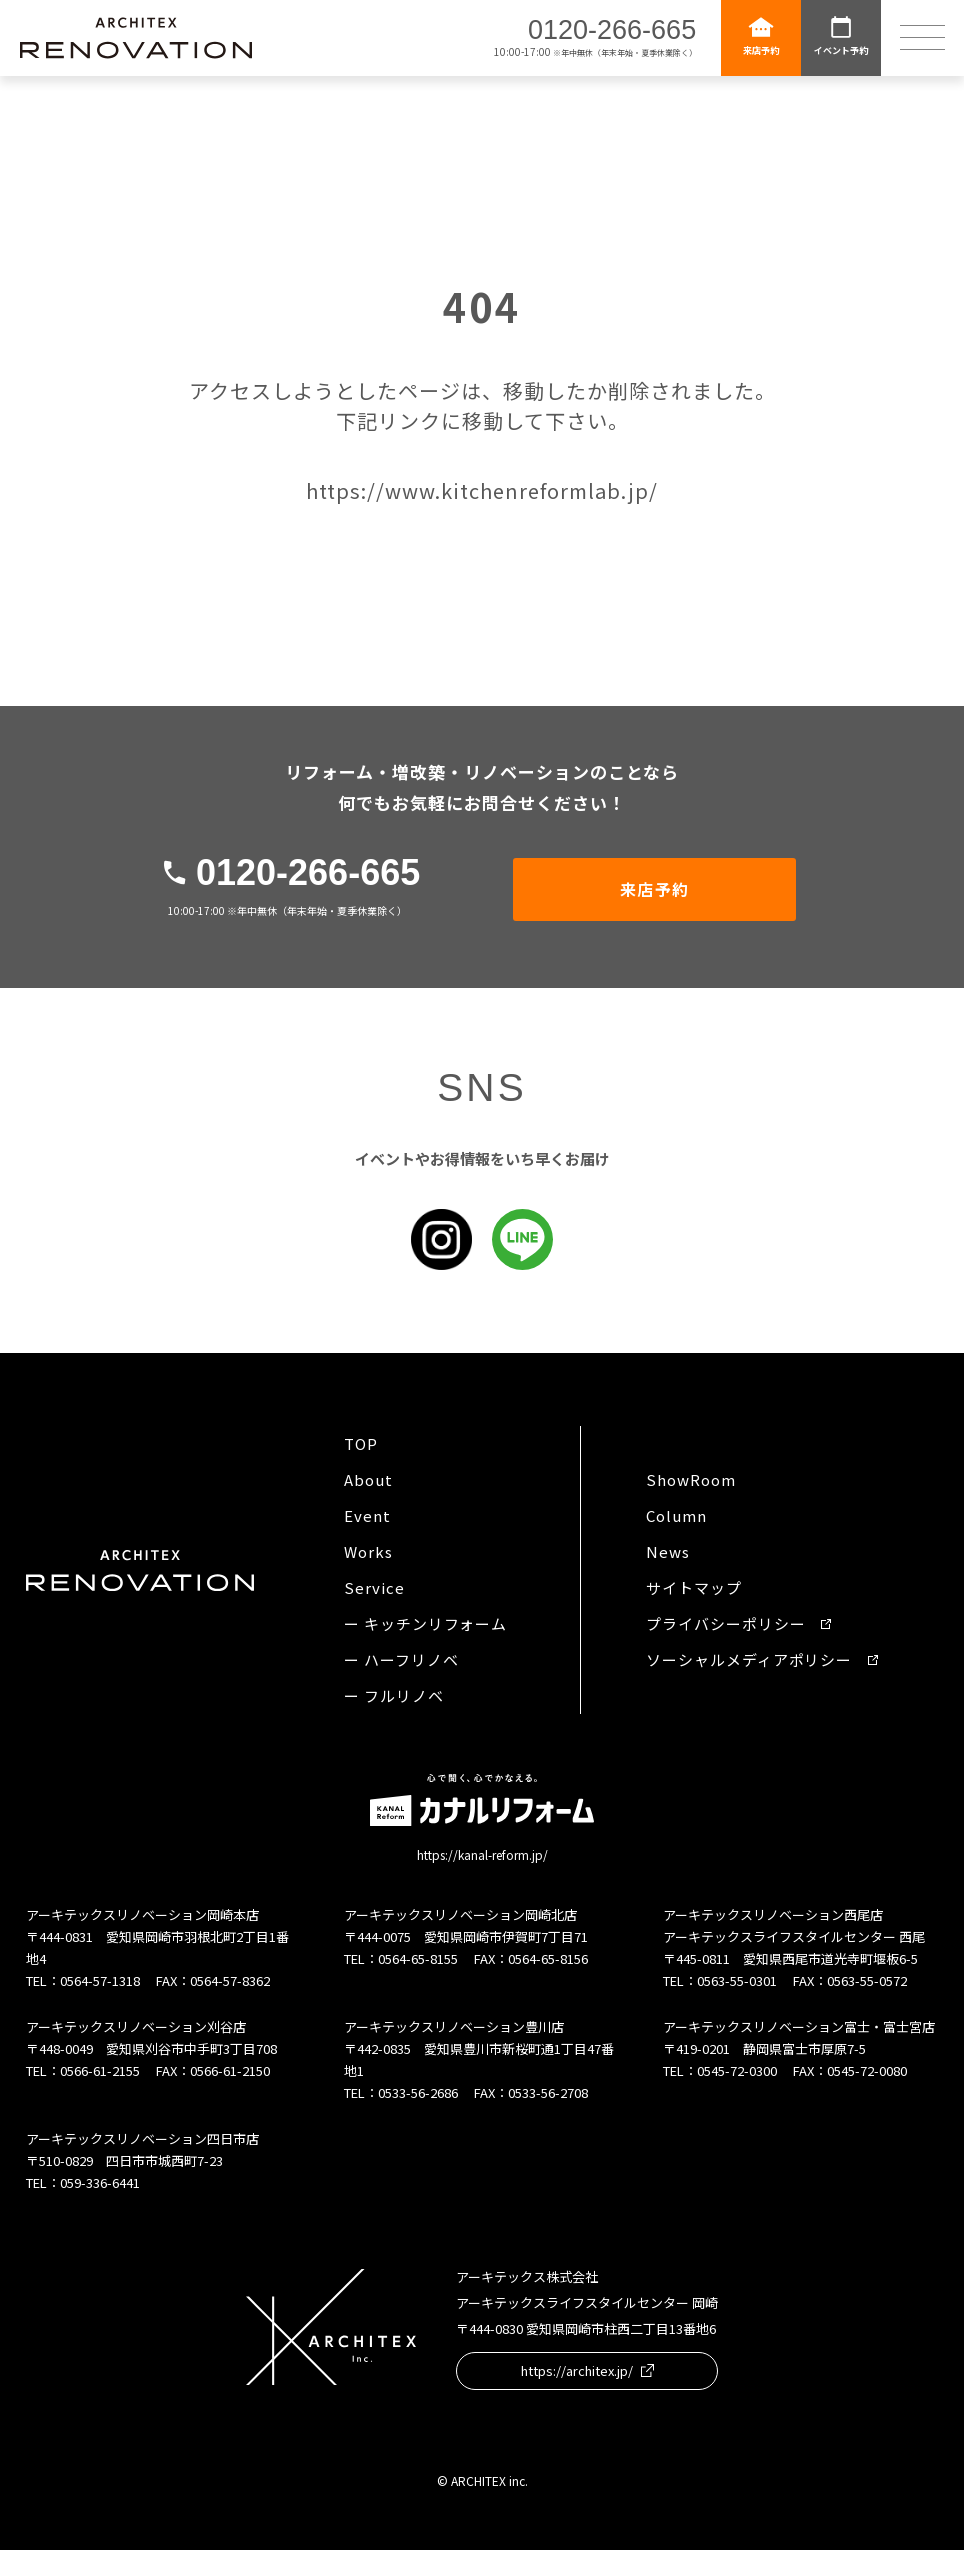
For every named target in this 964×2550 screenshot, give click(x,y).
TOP (361, 1443)
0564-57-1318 (100, 1980)
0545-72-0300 (737, 2070)
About (368, 1479)
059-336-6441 (100, 2182)
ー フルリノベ (393, 1695)
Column (676, 1515)
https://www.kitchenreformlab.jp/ (482, 490)
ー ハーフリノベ (401, 1659)
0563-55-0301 (737, 1980)
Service (374, 1587)
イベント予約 (841, 35)
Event (367, 1515)
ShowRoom (690, 1479)
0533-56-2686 (418, 2092)
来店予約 (761, 35)
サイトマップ (693, 1587)
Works (368, 1551)
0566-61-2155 (100, 2070)
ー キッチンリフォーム (425, 1623)
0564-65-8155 (418, 1958)
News (668, 1551)
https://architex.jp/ (587, 2370)
